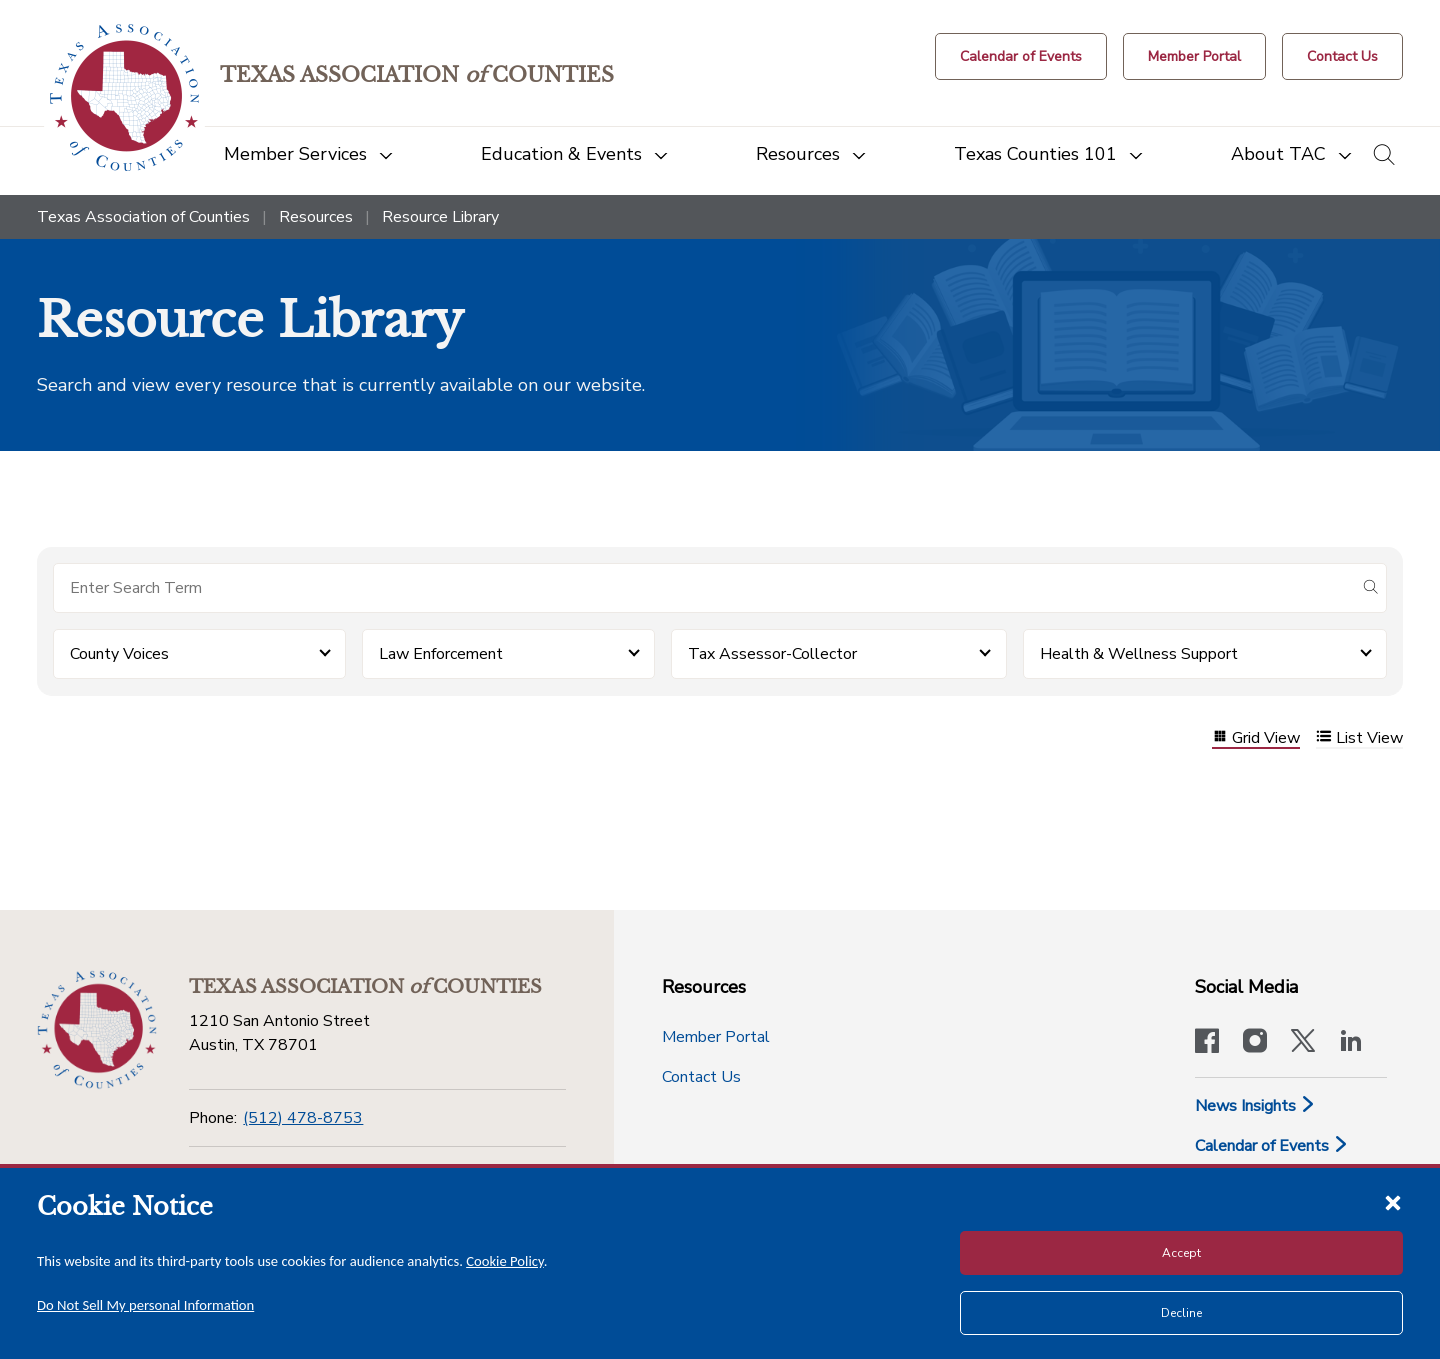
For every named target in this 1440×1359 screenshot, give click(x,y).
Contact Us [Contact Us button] (701, 1077)
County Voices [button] (119, 654)
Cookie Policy (505, 1261)
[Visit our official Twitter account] (1303, 1043)
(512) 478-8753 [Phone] (303, 1118)
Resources (316, 217)
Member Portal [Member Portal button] (716, 1037)
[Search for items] (704, 588)
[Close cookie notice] (1393, 1202)
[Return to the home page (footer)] (97, 1030)
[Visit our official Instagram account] (1255, 1043)
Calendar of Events (1272, 1146)
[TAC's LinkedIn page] (1351, 1043)
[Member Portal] (1194, 56)
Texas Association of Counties (143, 217)
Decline (1181, 1313)
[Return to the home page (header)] (124, 97)
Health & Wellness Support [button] (1139, 654)
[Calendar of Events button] (1021, 56)
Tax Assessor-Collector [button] (772, 654)
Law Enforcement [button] (441, 654)
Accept (1181, 1253)
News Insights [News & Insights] (1255, 1106)
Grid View (1256, 738)
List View (1359, 738)
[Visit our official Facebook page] (1207, 1043)
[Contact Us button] (1342, 56)
